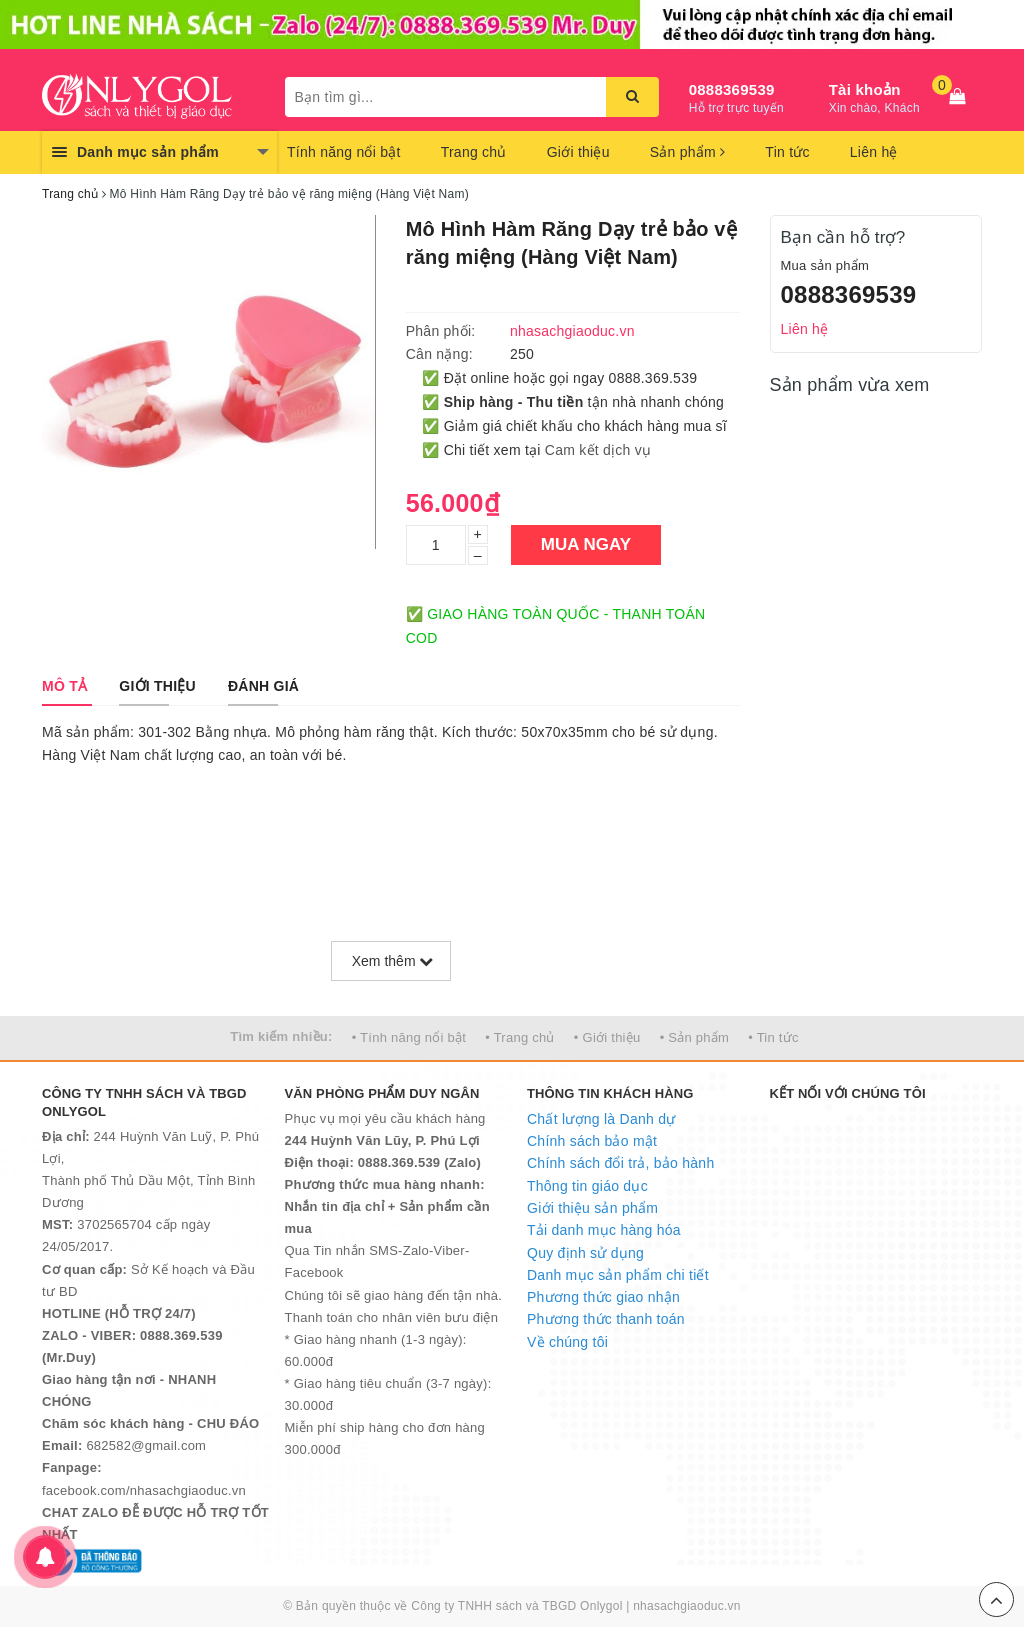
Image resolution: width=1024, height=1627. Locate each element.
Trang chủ (474, 152)
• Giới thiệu (607, 1037)
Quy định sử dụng (585, 1253)
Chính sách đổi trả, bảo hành (620, 1163)
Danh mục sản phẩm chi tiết (618, 1275)
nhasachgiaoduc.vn (687, 1606)
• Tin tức (773, 1037)
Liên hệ (874, 152)
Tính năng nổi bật (344, 152)
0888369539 (732, 89)
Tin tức (787, 152)
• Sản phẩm (694, 1037)
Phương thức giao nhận (603, 1297)
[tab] (64, 686)
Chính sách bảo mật (592, 1141)
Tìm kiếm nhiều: (281, 1036)
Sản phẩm (688, 152)
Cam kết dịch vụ (598, 450)
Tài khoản (865, 89)
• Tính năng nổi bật (409, 1037)
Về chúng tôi (567, 1342)
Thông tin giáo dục (587, 1186)
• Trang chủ (520, 1037)
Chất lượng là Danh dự (601, 1119)
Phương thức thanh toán (606, 1319)
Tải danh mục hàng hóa (604, 1230)
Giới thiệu (578, 152)
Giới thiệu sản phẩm (592, 1208)
